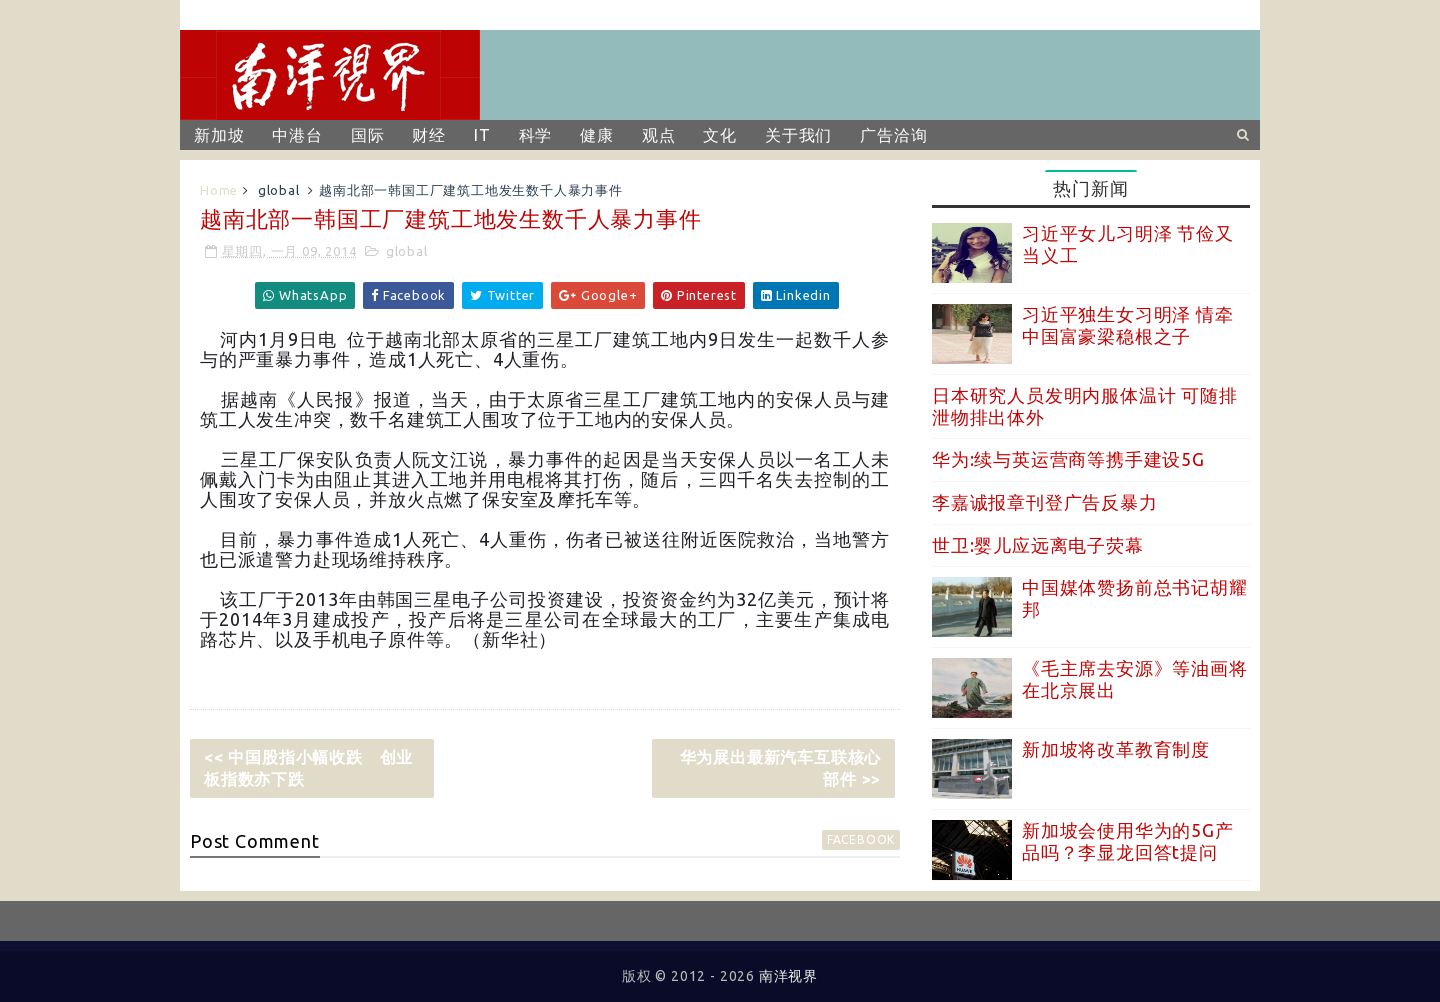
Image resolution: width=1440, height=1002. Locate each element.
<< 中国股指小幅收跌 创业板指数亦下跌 (308, 768)
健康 (597, 135)
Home (219, 190)
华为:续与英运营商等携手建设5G (1068, 459)
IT (482, 135)
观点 (659, 135)
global (279, 190)
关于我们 (798, 135)
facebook (861, 839)
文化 (720, 135)
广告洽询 (893, 135)
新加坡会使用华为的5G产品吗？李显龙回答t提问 (1128, 841)
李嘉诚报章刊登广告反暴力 (1045, 502)
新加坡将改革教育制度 (1116, 749)
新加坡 (219, 135)
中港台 (297, 135)
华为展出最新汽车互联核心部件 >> (781, 768)
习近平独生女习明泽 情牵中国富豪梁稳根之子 (1128, 325)
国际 (368, 135)
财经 (429, 135)
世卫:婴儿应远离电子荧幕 (1038, 545)
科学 (536, 135)
